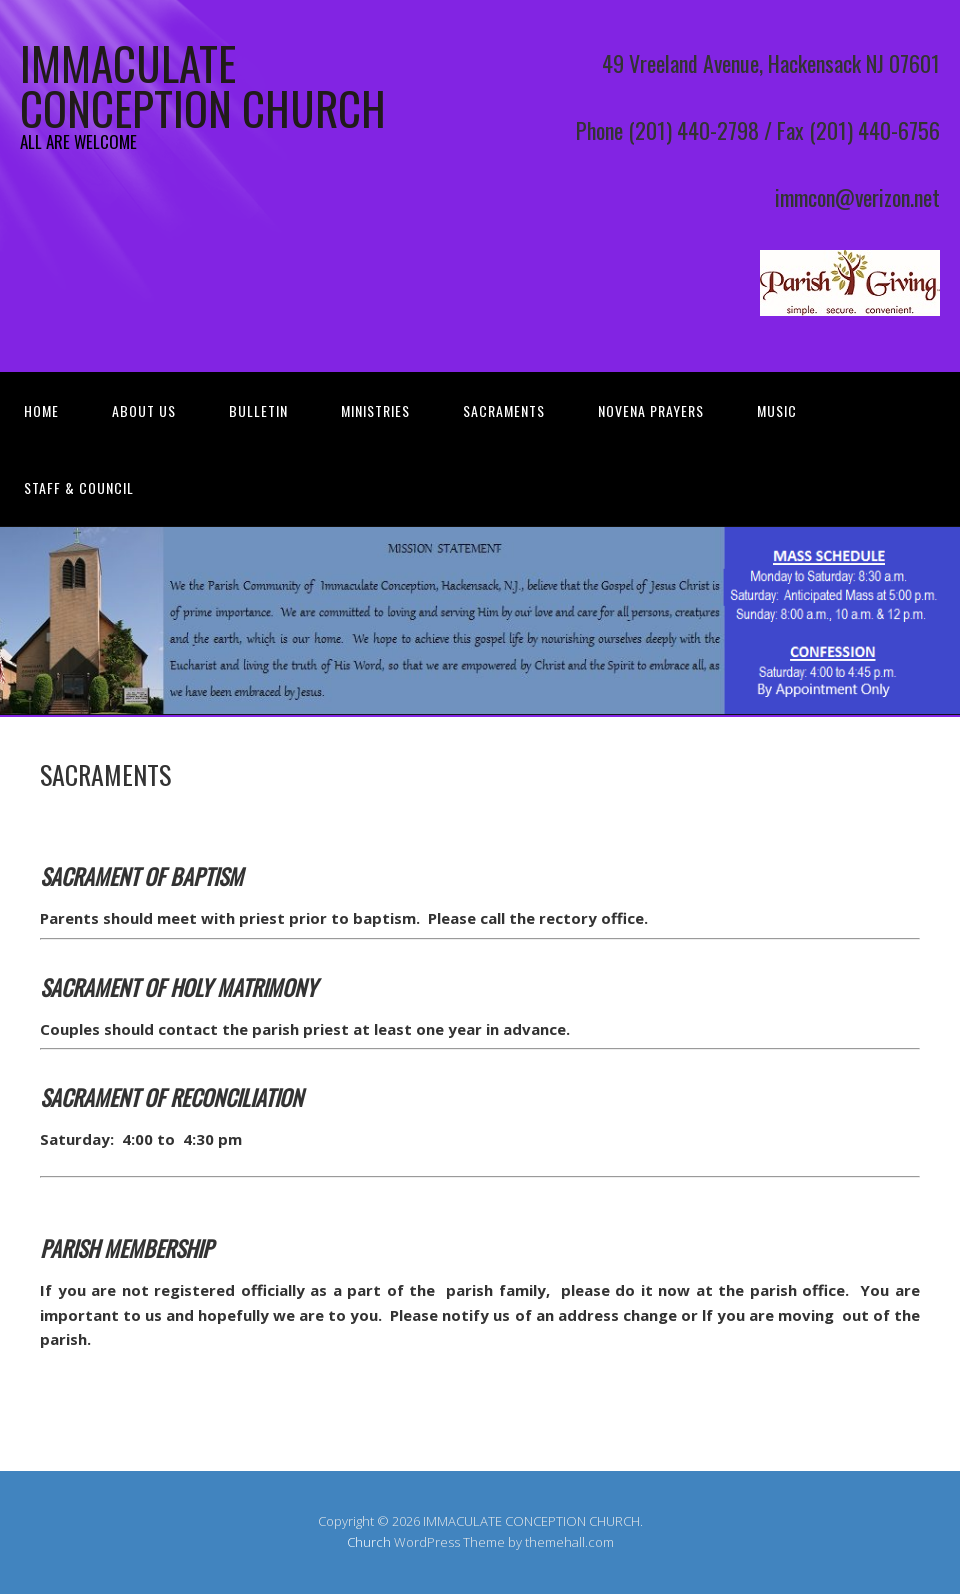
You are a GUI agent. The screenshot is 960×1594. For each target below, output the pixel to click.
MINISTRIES (375, 410)
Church (369, 1542)
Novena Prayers (651, 410)
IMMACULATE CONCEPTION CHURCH (203, 85)
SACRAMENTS (504, 410)
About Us (144, 410)
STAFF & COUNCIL (79, 487)
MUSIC (777, 410)
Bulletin (258, 410)
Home (41, 410)
